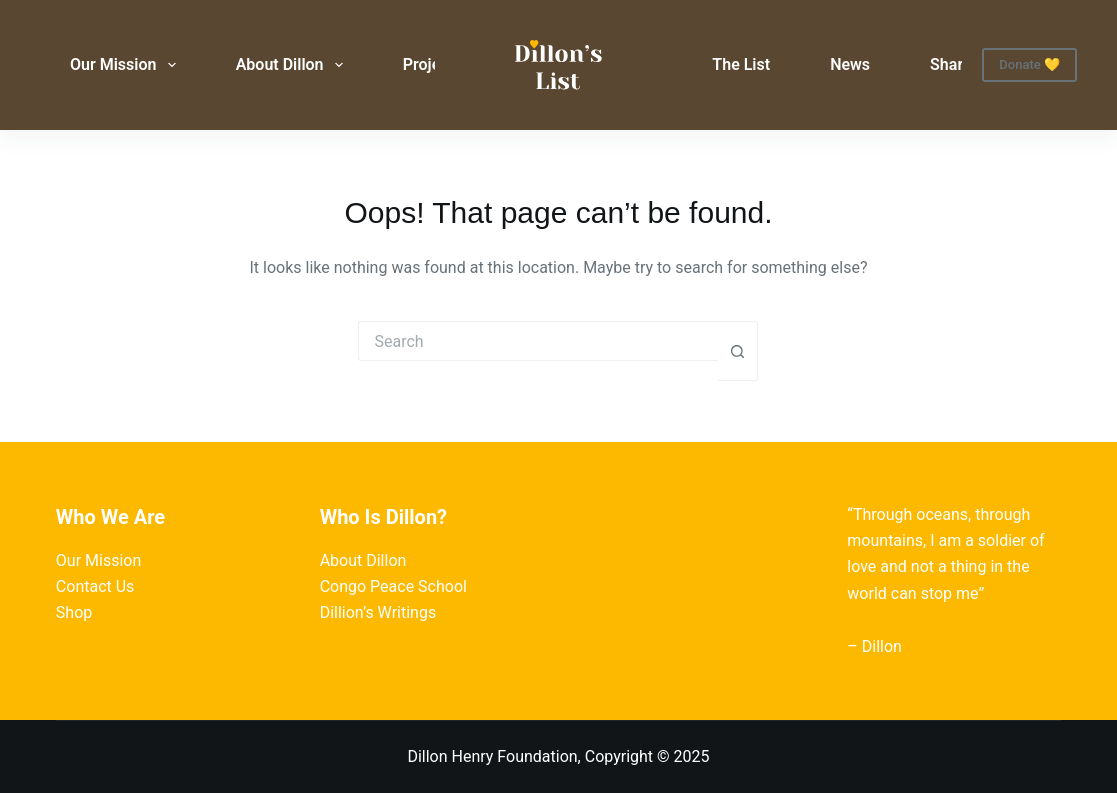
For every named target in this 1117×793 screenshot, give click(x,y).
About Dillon (293, 65)
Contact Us (95, 586)
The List (741, 64)
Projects (433, 64)
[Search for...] (538, 341)
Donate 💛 (1029, 64)
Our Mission (127, 65)
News (850, 64)
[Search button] (738, 351)
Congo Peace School (393, 586)
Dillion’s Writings (378, 612)
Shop (74, 612)
